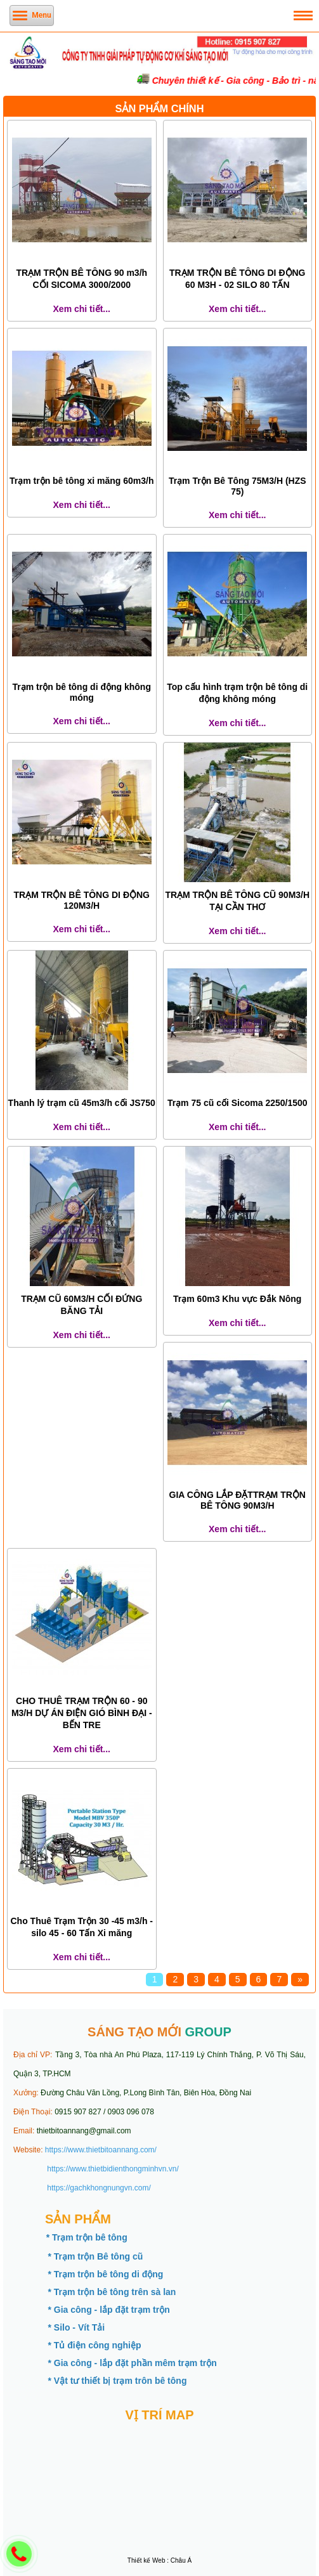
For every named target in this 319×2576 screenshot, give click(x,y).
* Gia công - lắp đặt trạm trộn (108, 2310)
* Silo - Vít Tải (76, 2327)
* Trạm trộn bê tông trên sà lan (112, 2292)
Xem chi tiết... (81, 309)
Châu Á (181, 2560)
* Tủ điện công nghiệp (94, 2345)
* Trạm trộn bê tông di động (105, 2274)
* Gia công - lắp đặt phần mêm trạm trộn (132, 2363)
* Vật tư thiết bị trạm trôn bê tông (117, 2381)
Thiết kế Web (146, 2560)
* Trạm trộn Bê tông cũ (95, 2256)
